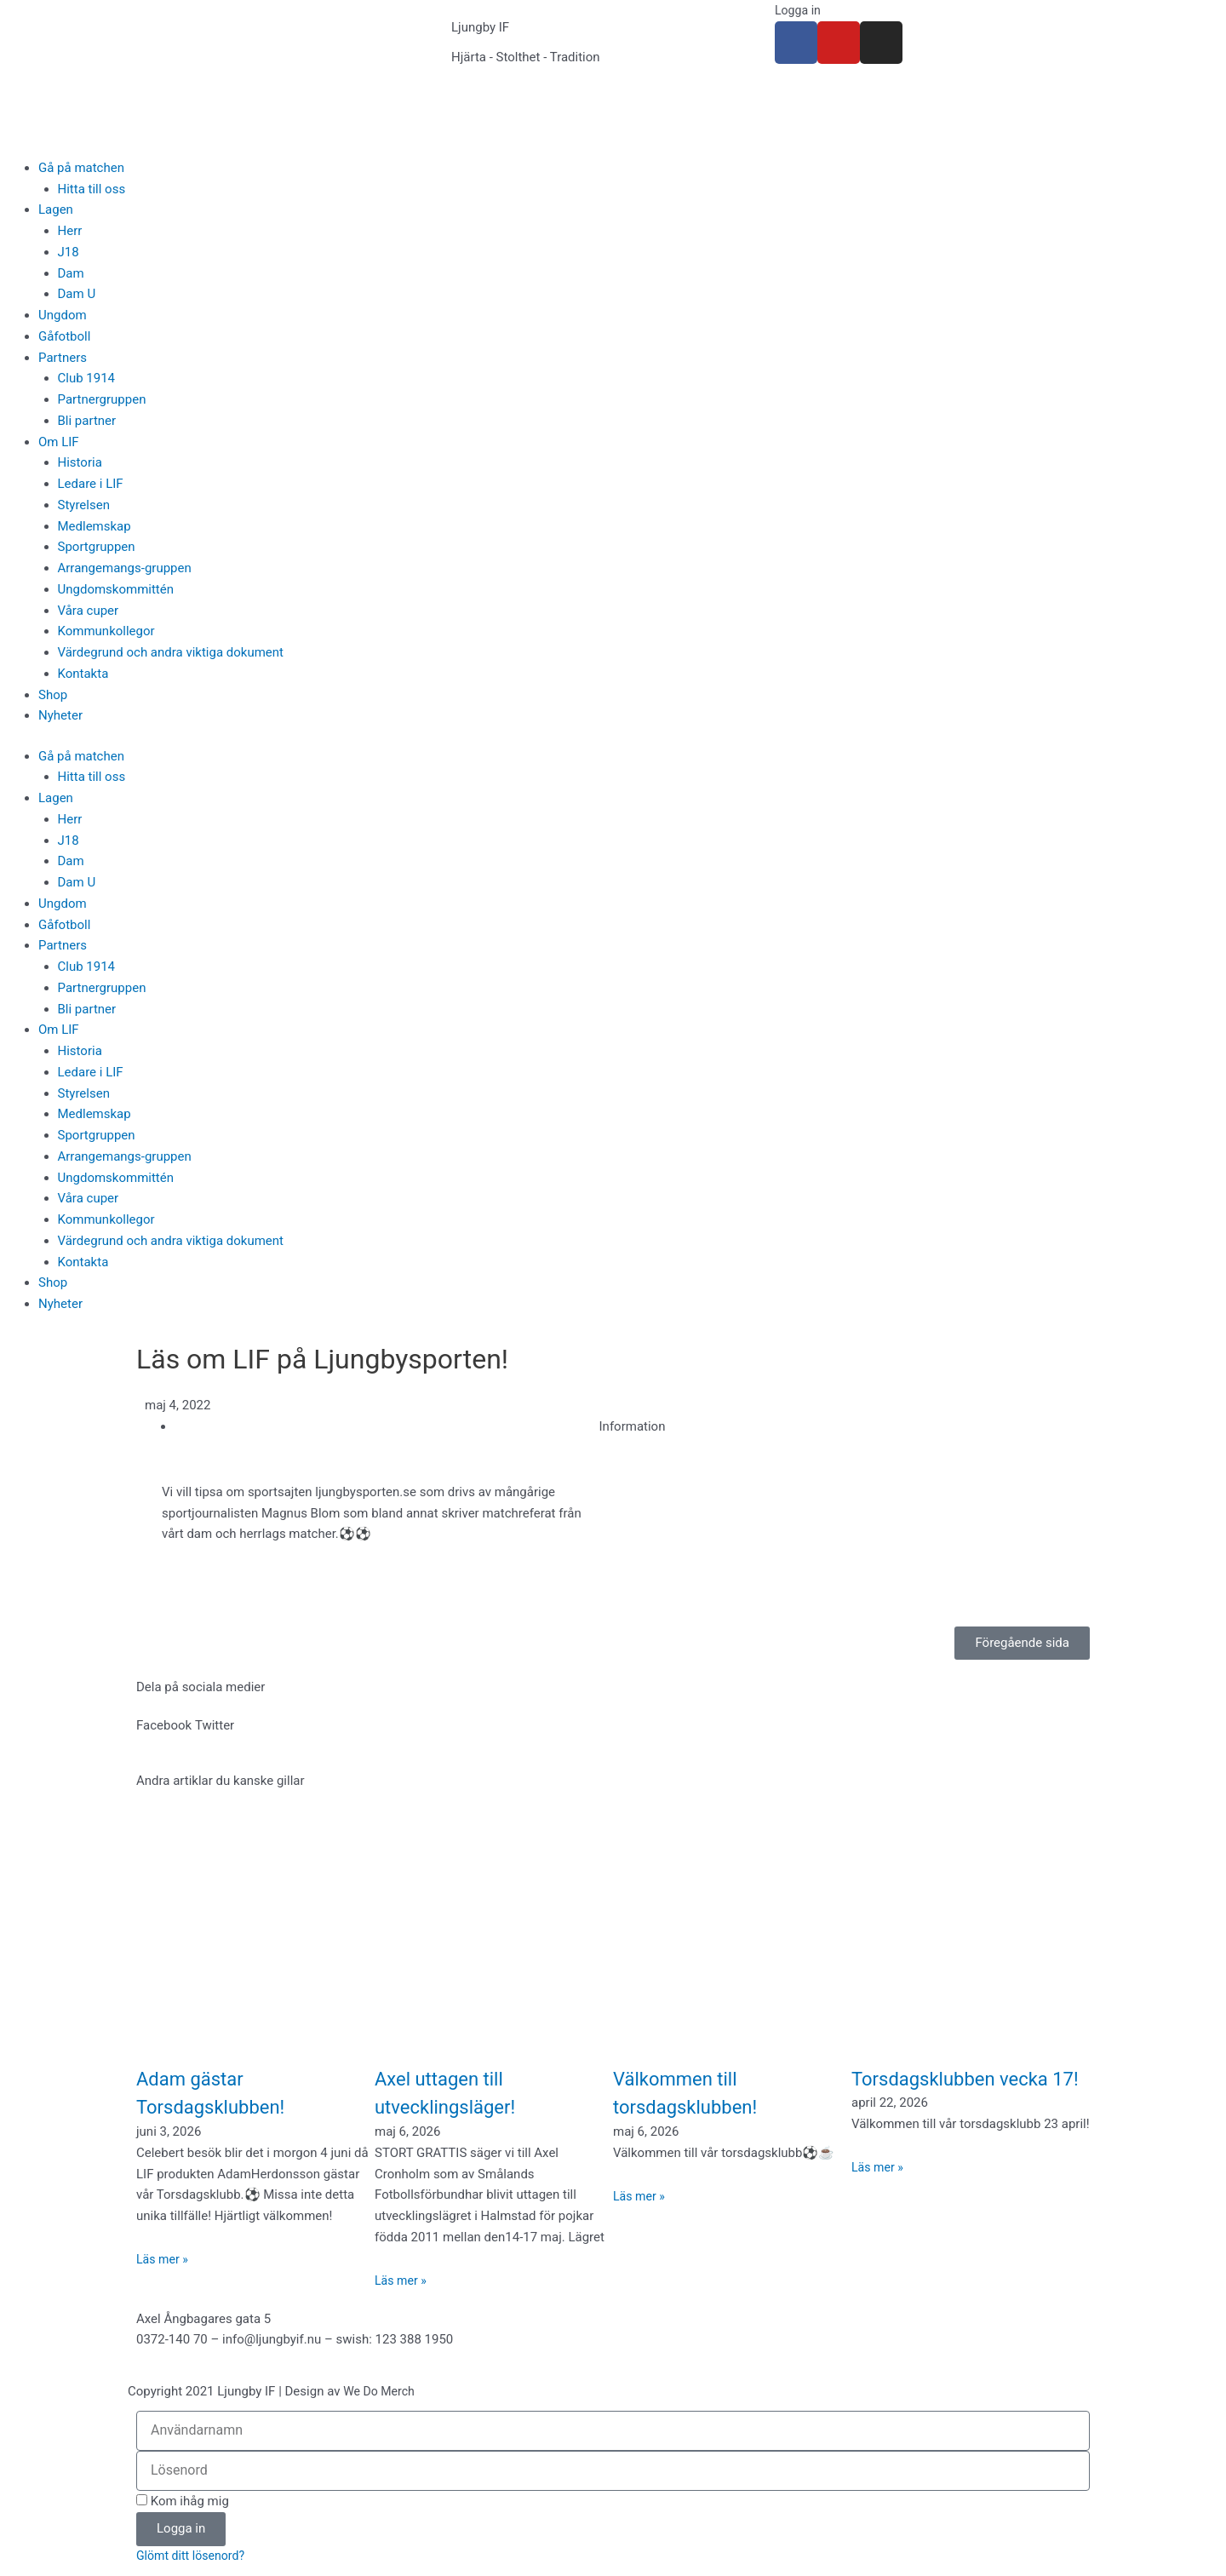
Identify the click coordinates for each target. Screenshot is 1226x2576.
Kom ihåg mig (182, 2501)
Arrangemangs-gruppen (125, 568)
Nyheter (60, 715)
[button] (164, 1725)
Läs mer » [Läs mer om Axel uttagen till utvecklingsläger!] (402, 2280)
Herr (70, 230)
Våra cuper (88, 610)
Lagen (55, 209)
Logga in (799, 10)
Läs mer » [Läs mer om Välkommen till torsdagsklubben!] (640, 2196)
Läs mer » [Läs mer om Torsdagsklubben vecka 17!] (879, 2196)
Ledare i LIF (90, 483)
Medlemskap (94, 526)
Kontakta (83, 673)
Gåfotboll (64, 336)
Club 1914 (87, 378)
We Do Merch (381, 2391)
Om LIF (58, 442)
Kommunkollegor (106, 631)
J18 (68, 252)
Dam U (77, 293)
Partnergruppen (102, 399)
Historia (80, 462)
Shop (52, 695)
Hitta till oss (92, 189)
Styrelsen (84, 505)
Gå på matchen (81, 167)
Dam (71, 273)
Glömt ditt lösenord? (193, 2556)
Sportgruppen (96, 546)
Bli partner (87, 420)
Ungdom (62, 315)
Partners (62, 357)
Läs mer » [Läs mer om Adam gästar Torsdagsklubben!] (164, 2259)
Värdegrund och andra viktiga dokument (171, 652)
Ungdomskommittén (116, 589)
